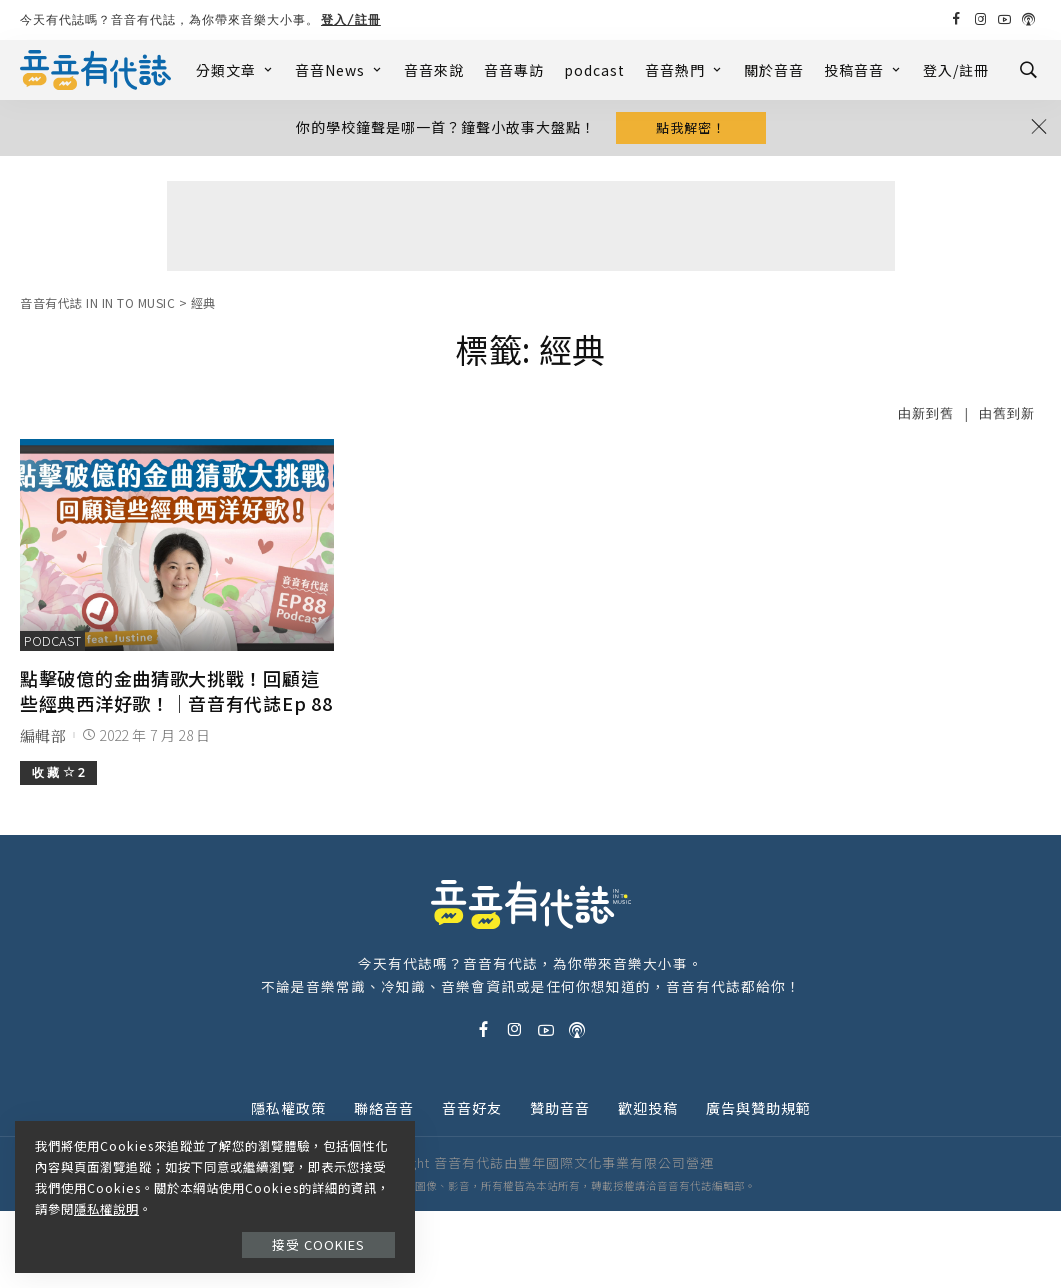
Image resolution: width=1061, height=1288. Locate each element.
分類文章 (235, 70)
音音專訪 (514, 70)
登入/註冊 (351, 19)
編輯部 (43, 735)
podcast (594, 70)
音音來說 (434, 70)
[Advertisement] (531, 226)
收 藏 (58, 772)
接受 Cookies (318, 1244)
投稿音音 (863, 70)
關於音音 (774, 70)
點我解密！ (691, 127)
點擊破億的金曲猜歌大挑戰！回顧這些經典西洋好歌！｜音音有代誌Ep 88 (176, 690)
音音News (339, 70)
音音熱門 (684, 70)
